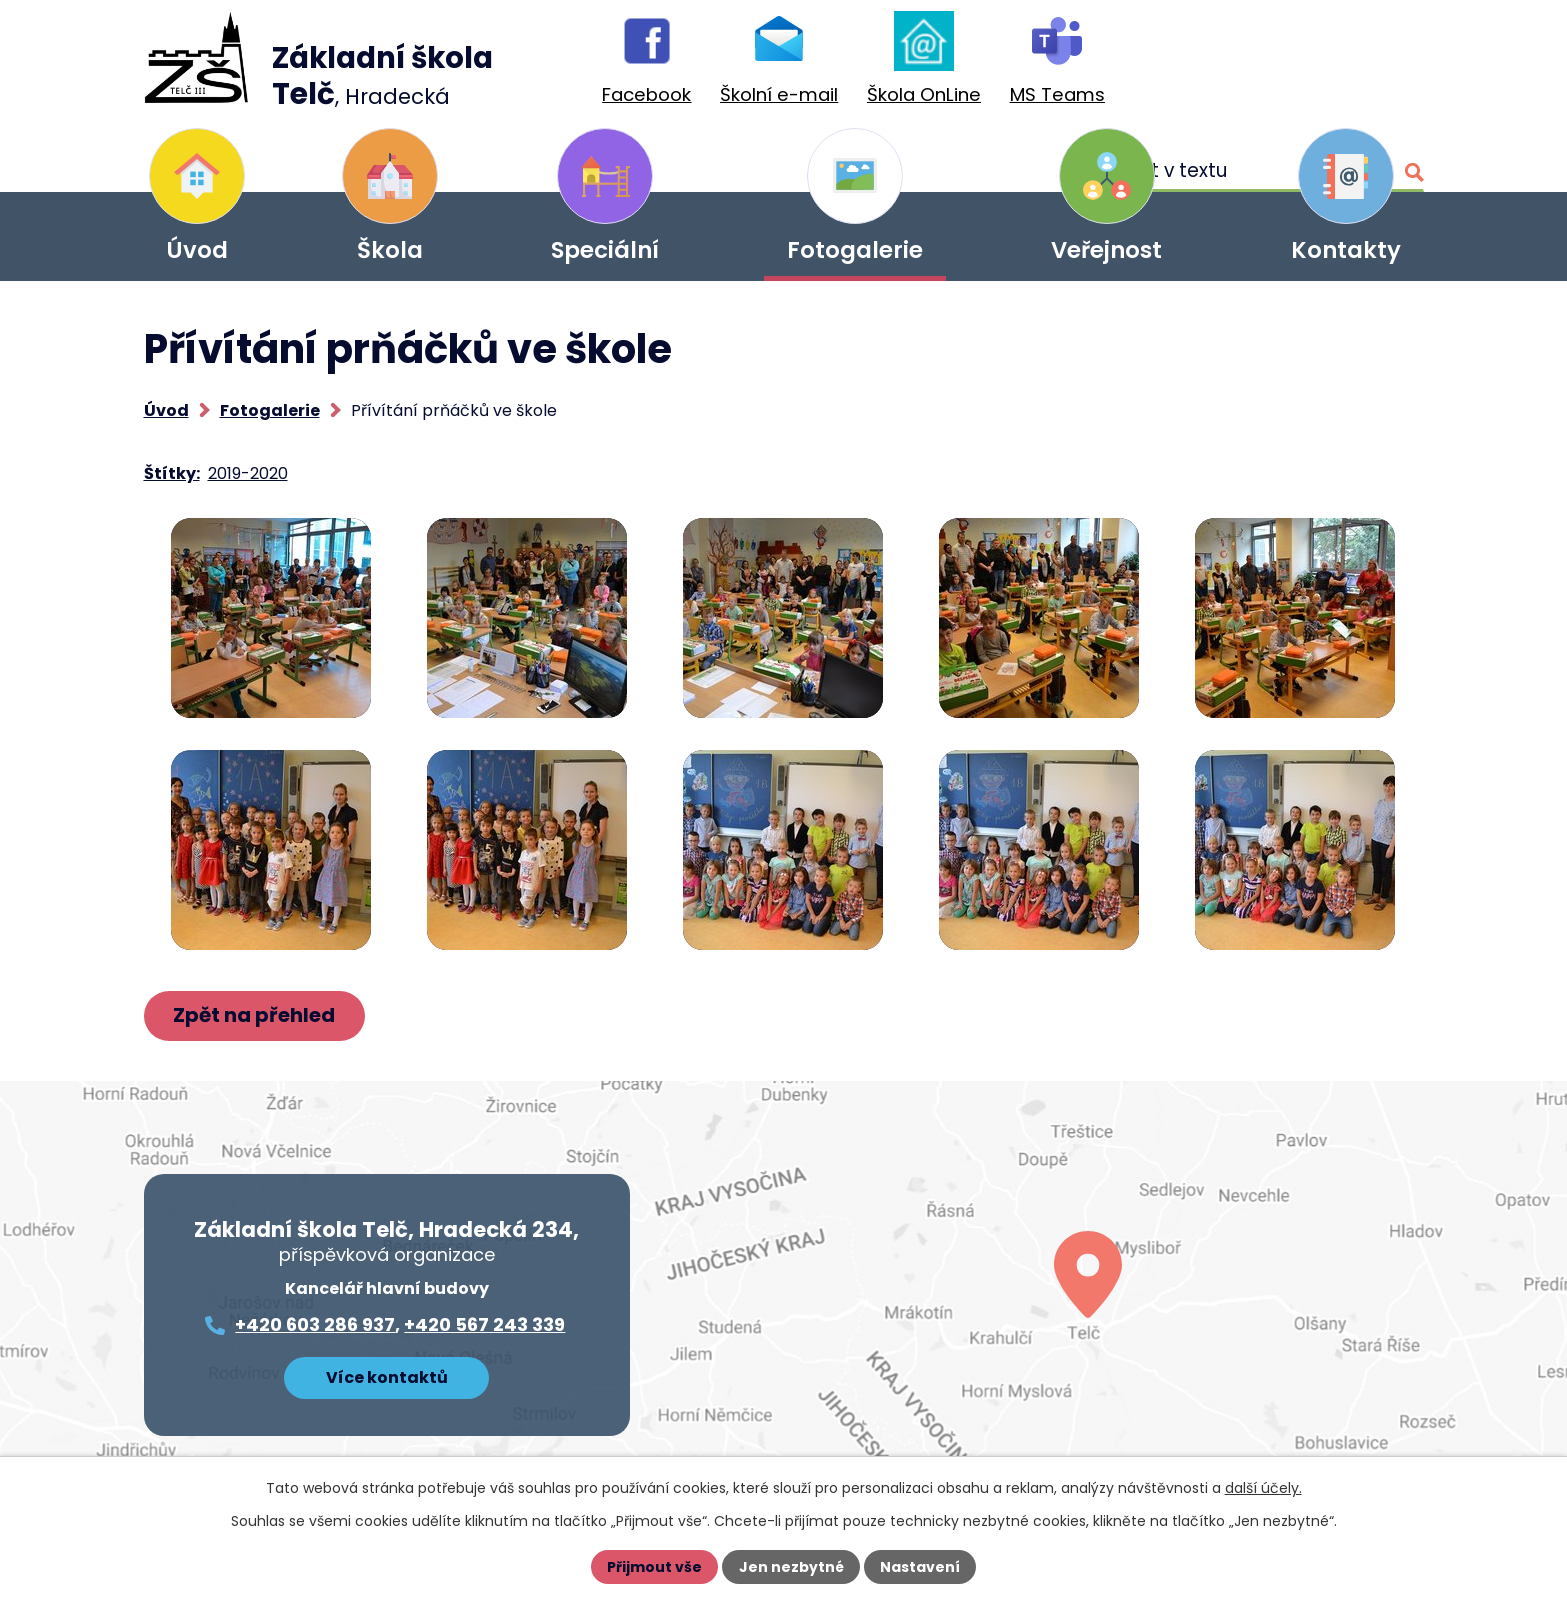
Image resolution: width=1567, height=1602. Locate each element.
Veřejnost (1106, 250)
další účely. (1263, 1488)
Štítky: (172, 473)
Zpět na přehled (255, 1016)
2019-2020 (248, 473)
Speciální (605, 250)
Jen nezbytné (791, 1567)
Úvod (197, 250)
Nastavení (920, 1567)
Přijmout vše (655, 1567)
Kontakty (1346, 250)
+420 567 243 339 (484, 1325)
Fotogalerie (855, 250)
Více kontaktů (387, 1377)
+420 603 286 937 (315, 1325)
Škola (390, 250)
